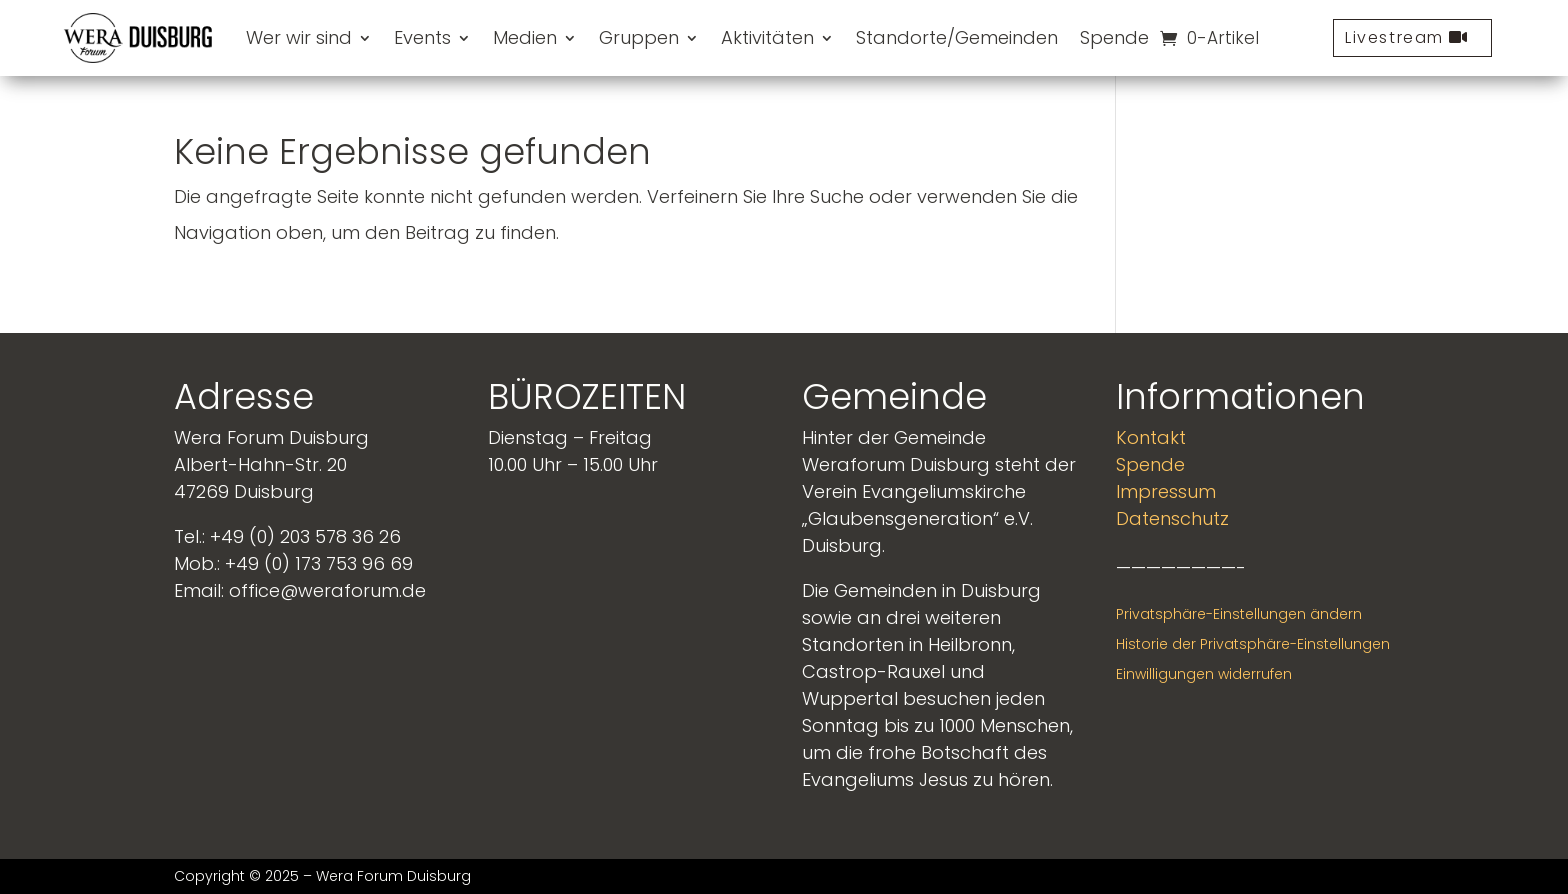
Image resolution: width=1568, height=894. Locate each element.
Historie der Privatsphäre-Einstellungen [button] (1253, 644)
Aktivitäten (767, 37)
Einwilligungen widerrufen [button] (1204, 674)
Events (422, 37)
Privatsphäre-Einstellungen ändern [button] (1239, 614)
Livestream (1394, 37)
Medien (525, 37)
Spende (1114, 37)
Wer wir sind (299, 37)
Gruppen (639, 37)
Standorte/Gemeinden (957, 37)
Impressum (1166, 491)
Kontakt (1151, 437)
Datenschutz (1172, 518)
